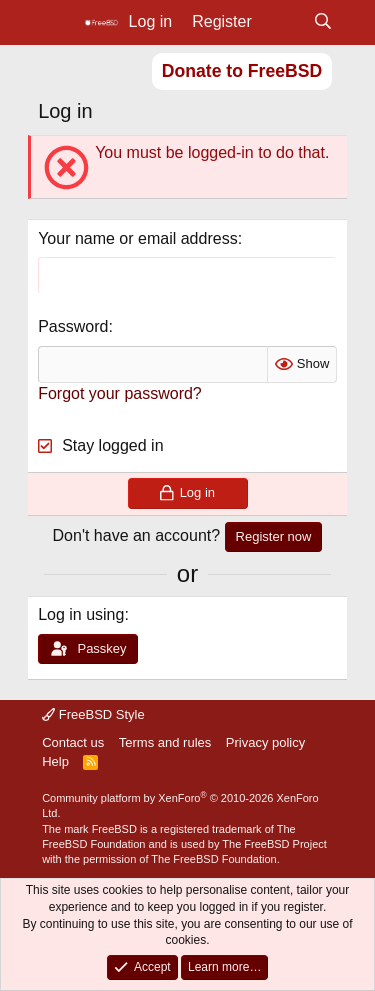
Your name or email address (138, 238)
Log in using (81, 614)
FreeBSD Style (93, 714)
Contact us (73, 742)
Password (73, 326)
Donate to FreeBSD (242, 71)
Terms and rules (165, 742)
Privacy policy (265, 742)
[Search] (322, 22)
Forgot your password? (120, 393)
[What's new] (282, 22)
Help (55, 761)
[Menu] (55, 23)
